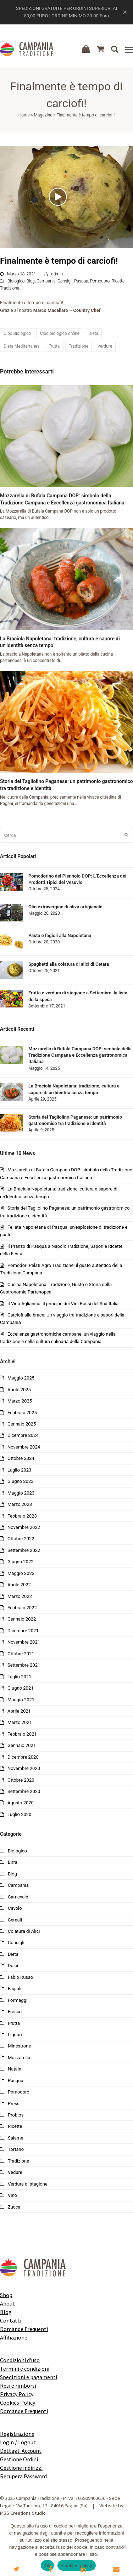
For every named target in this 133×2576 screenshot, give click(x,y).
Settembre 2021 (23, 1665)
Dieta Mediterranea (21, 346)
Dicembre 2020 (23, 1757)
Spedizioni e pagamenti (28, 2377)
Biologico (15, 281)
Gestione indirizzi (21, 2467)
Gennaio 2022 (21, 1619)
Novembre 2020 (23, 1768)
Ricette (118, 281)
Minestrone (19, 2046)
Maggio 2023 (20, 1493)
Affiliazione (13, 2337)
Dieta (94, 333)
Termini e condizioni (24, 2368)
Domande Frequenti (24, 2328)
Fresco (15, 2011)
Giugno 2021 (20, 1688)
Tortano (16, 2149)
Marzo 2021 (19, 1722)
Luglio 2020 (19, 1814)
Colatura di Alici (24, 1931)
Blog (31, 281)
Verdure (105, 346)
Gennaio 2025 (21, 1424)
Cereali (15, 1920)
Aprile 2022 (19, 1584)
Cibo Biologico (17, 333)
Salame (15, 2138)
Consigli (64, 281)
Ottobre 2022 (20, 1538)
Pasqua (81, 281)
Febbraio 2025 (22, 1412)
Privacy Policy (16, 2394)
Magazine (43, 115)
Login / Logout (18, 2442)
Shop (6, 2294)
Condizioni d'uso (20, 2360)
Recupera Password (23, 2476)
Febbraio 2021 (22, 1734)
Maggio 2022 (20, 1573)
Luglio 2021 (19, 1676)
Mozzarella (19, 2057)
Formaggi (17, 2000)
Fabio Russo (20, 1977)
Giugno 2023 (20, 1481)
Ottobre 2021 (20, 1653)
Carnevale (18, 1897)
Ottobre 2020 (20, 1780)
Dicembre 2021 (23, 1630)
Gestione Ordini (19, 2459)
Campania (46, 281)
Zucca (14, 2207)
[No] (124, 2546)
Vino (12, 2195)
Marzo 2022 (19, 1596)
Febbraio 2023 (22, 1516)
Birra (12, 1862)
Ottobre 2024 (20, 1458)
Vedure (15, 2172)
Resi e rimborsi (18, 2385)
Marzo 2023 (19, 1504)
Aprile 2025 (19, 1389)
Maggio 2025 (20, 1378)
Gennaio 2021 (21, 1745)
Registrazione (17, 2433)
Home (24, 115)
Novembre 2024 (23, 1447)
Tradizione (9, 288)
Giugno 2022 (20, 1561)
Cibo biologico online (59, 333)
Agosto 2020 (20, 1802)
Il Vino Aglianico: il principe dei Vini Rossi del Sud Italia (62, 1303)
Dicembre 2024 (23, 1435)
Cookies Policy (17, 2402)
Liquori (15, 2034)
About (7, 2303)
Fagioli (14, 1988)
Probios (15, 2115)
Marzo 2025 (19, 1401)
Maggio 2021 (20, 1699)
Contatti (10, 2320)
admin (57, 274)
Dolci (13, 1965)
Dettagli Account (20, 2450)
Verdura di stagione (28, 2184)
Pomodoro (100, 281)
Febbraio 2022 (22, 1607)
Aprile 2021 (19, 1711)
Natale (14, 2069)
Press (14, 2103)
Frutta (54, 346)
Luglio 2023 (19, 1470)
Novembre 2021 (23, 1642)
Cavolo (15, 1908)
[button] (129, 50)
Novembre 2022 (23, 1527)
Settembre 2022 (23, 1550)
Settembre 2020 (23, 1791)
